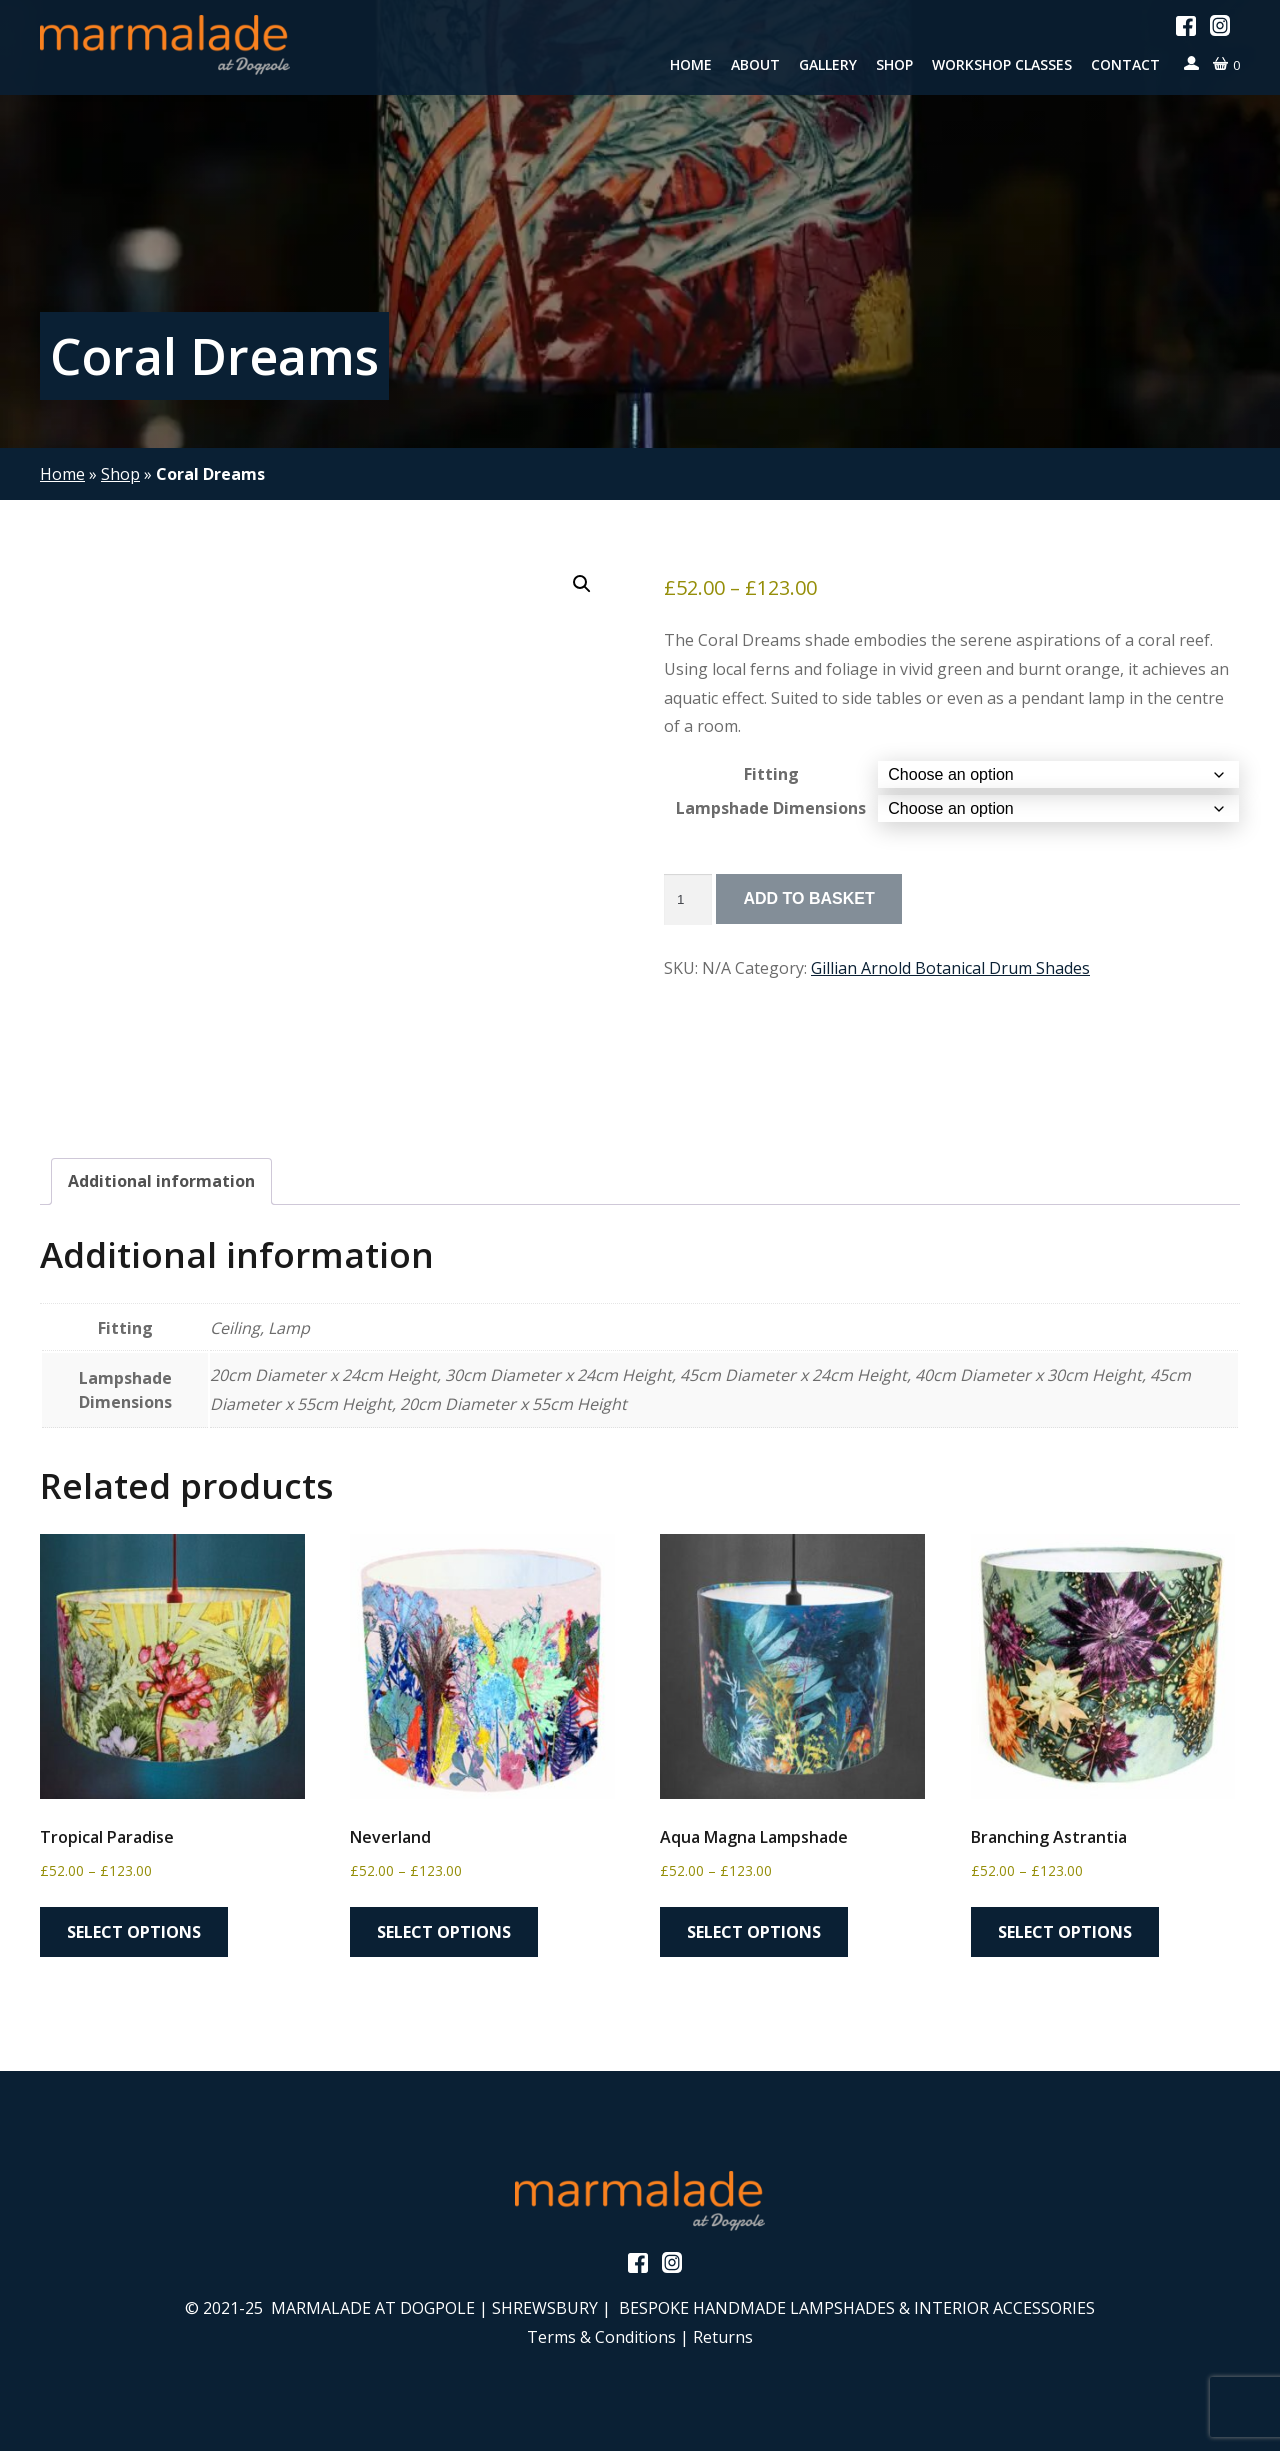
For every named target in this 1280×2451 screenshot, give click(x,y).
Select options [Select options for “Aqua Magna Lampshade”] (754, 1932)
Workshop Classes (1002, 64)
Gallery (828, 64)
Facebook (1186, 26)
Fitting (771, 774)
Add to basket (808, 898)
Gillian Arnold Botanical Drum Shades (950, 968)
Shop (894, 64)
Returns (723, 2337)
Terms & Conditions (601, 2337)
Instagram (1220, 25)
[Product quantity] (688, 899)
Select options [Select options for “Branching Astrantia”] (1065, 1932)
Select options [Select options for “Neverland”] (444, 1932)
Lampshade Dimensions (771, 808)
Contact (1125, 64)
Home (691, 64)
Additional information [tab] (161, 1181)
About (755, 64)
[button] (582, 584)
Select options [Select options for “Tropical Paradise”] (134, 1932)
